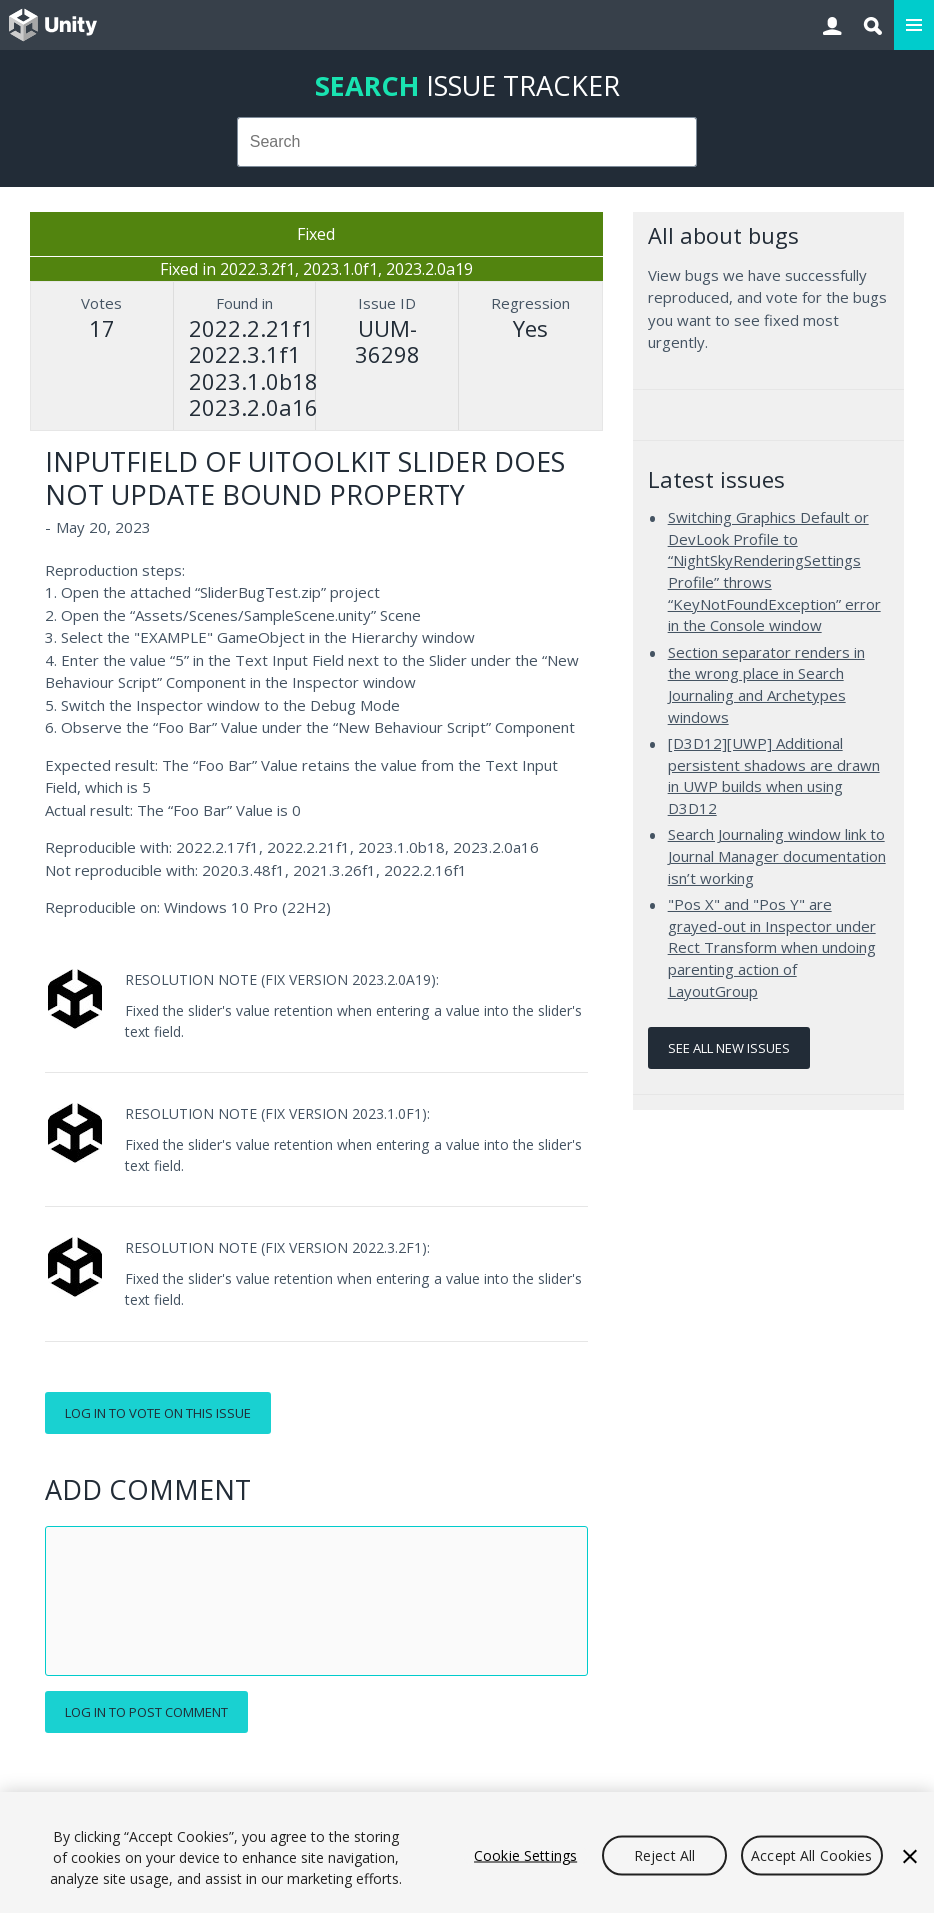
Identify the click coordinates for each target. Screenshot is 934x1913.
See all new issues (729, 1048)
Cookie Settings (525, 1854)
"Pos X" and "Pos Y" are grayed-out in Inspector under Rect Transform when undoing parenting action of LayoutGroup (772, 947)
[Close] (910, 1856)
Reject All (664, 1854)
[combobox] (467, 142)
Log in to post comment (146, 1712)
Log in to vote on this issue (158, 1413)
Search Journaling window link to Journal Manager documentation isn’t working (777, 855)
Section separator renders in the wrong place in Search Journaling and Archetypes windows (766, 684)
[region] (467, 1852)
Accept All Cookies (812, 1854)
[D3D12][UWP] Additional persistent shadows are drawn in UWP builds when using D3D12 (774, 775)
